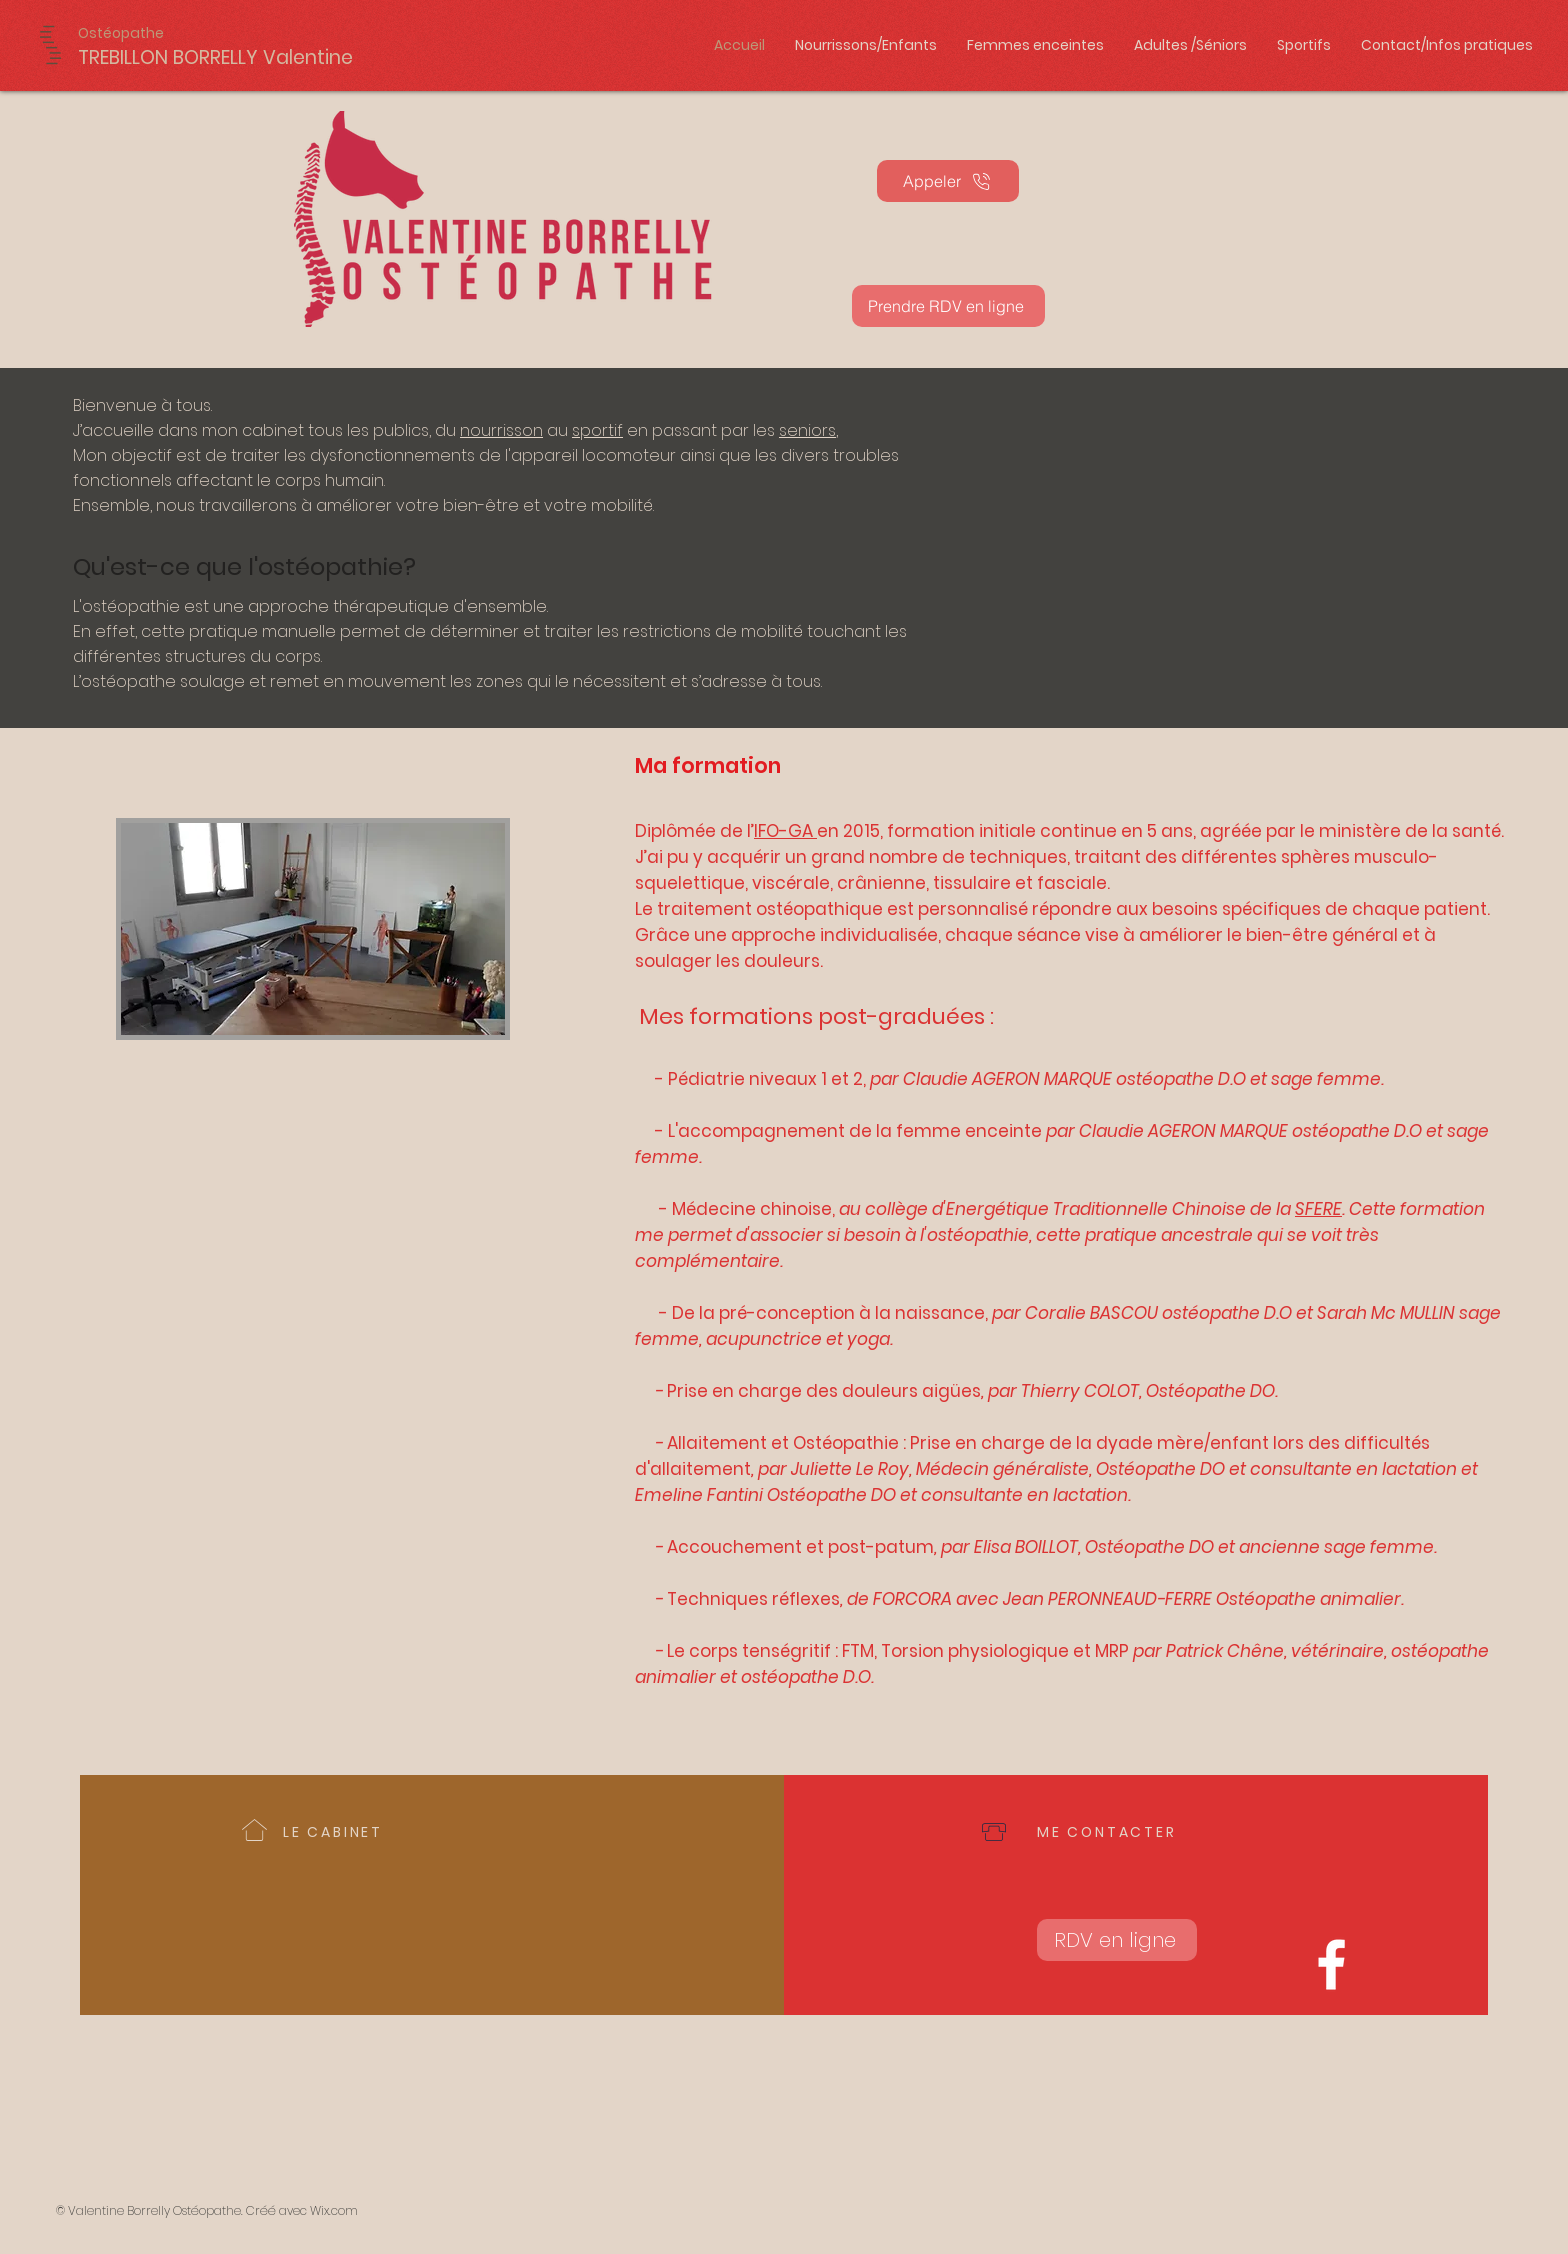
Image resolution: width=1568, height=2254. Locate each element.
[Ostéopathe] (125, 33)
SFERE (1318, 1209)
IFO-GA (785, 831)
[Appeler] (948, 181)
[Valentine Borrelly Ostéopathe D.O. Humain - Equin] (1331, 1964)
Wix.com (334, 2210)
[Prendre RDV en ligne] (948, 306)
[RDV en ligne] (1117, 1940)
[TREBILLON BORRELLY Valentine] (215, 58)
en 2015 (848, 831)
